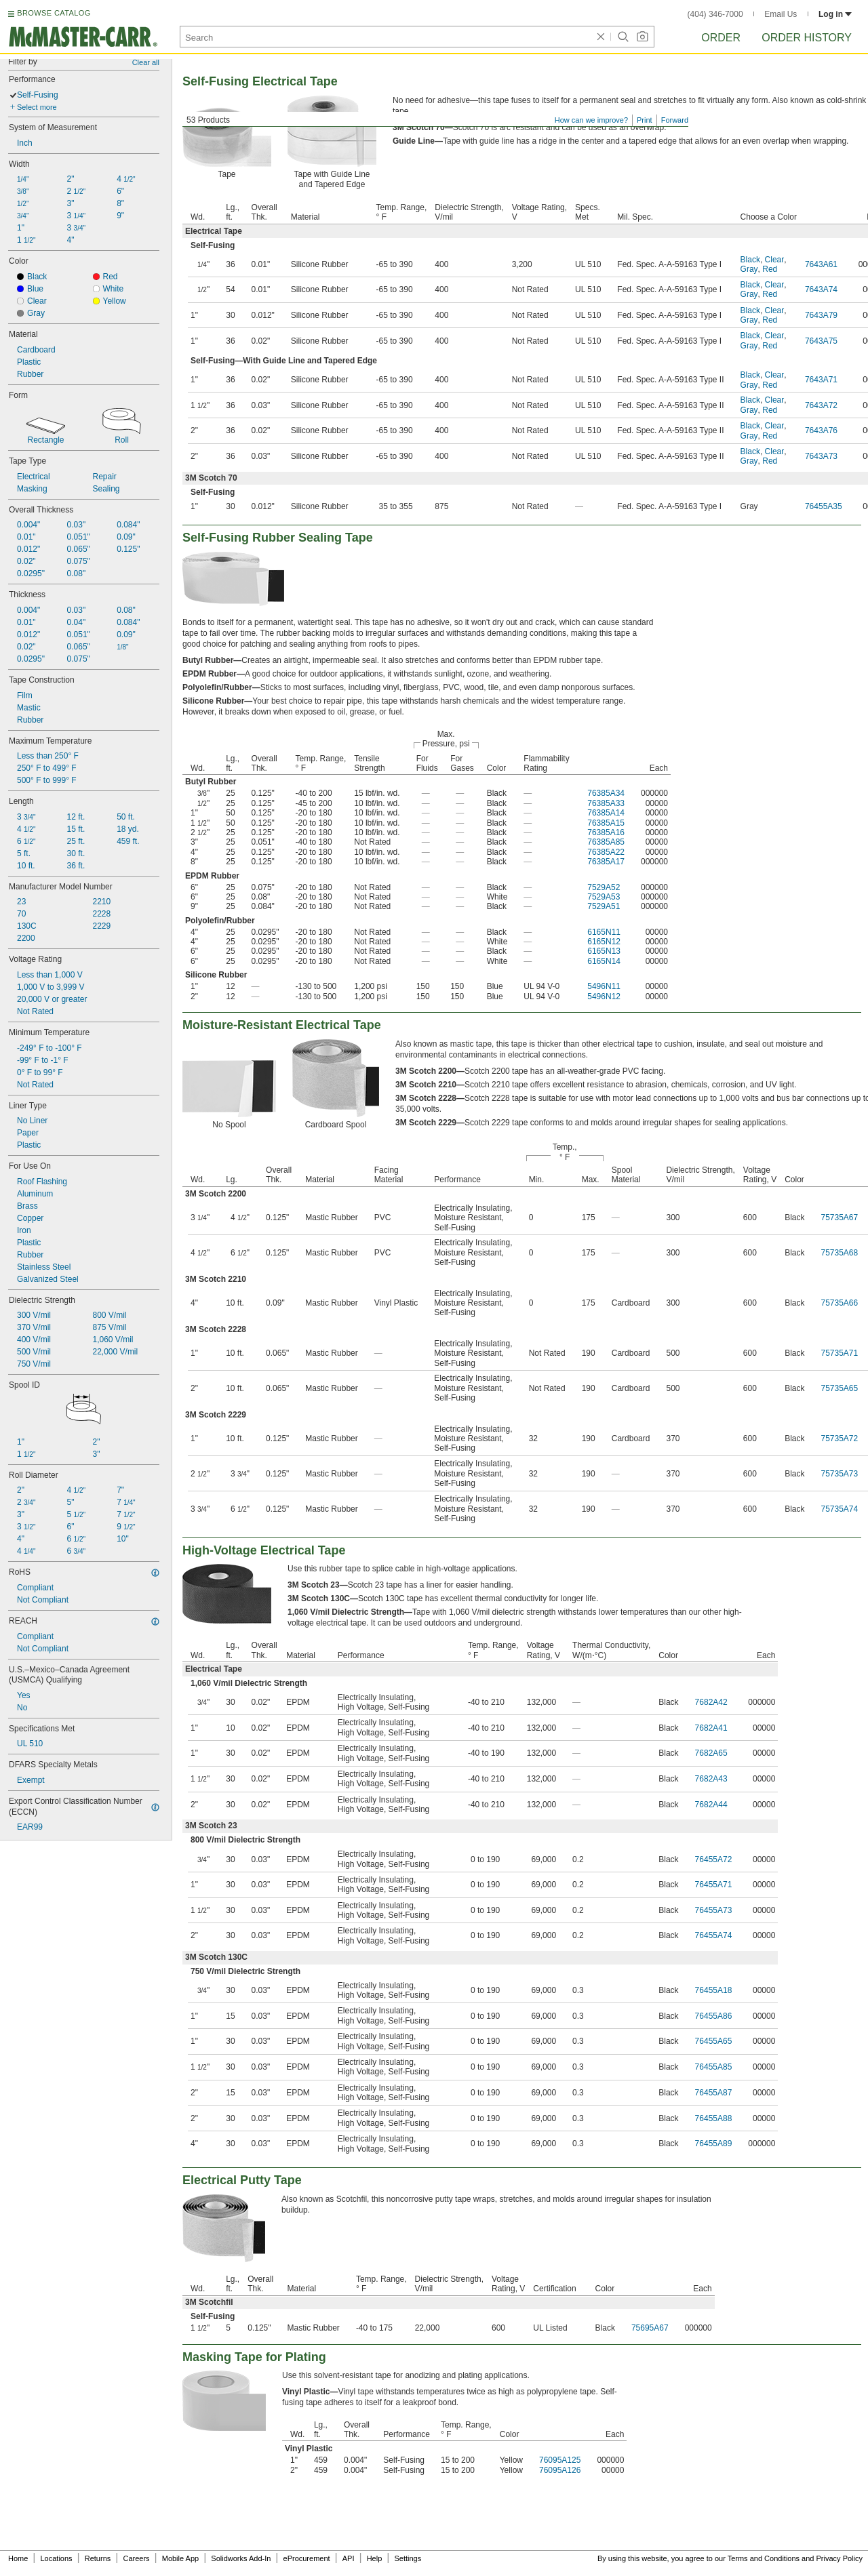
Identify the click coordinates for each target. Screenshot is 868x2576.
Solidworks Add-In (241, 2558)
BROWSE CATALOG (53, 13)
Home (18, 2558)
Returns (98, 2558)
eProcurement (306, 2558)
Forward (674, 120)
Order (721, 37)
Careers (136, 2558)
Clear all (145, 62)
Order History (807, 37)
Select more (37, 107)
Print (644, 120)
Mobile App (180, 2558)
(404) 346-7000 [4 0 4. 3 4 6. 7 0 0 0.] (715, 14)
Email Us (780, 14)
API (348, 2558)
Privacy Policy (839, 2558)
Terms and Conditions (764, 2558)
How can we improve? (591, 120)
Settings (407, 2558)
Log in (835, 14)
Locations (57, 2558)
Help (374, 2558)
